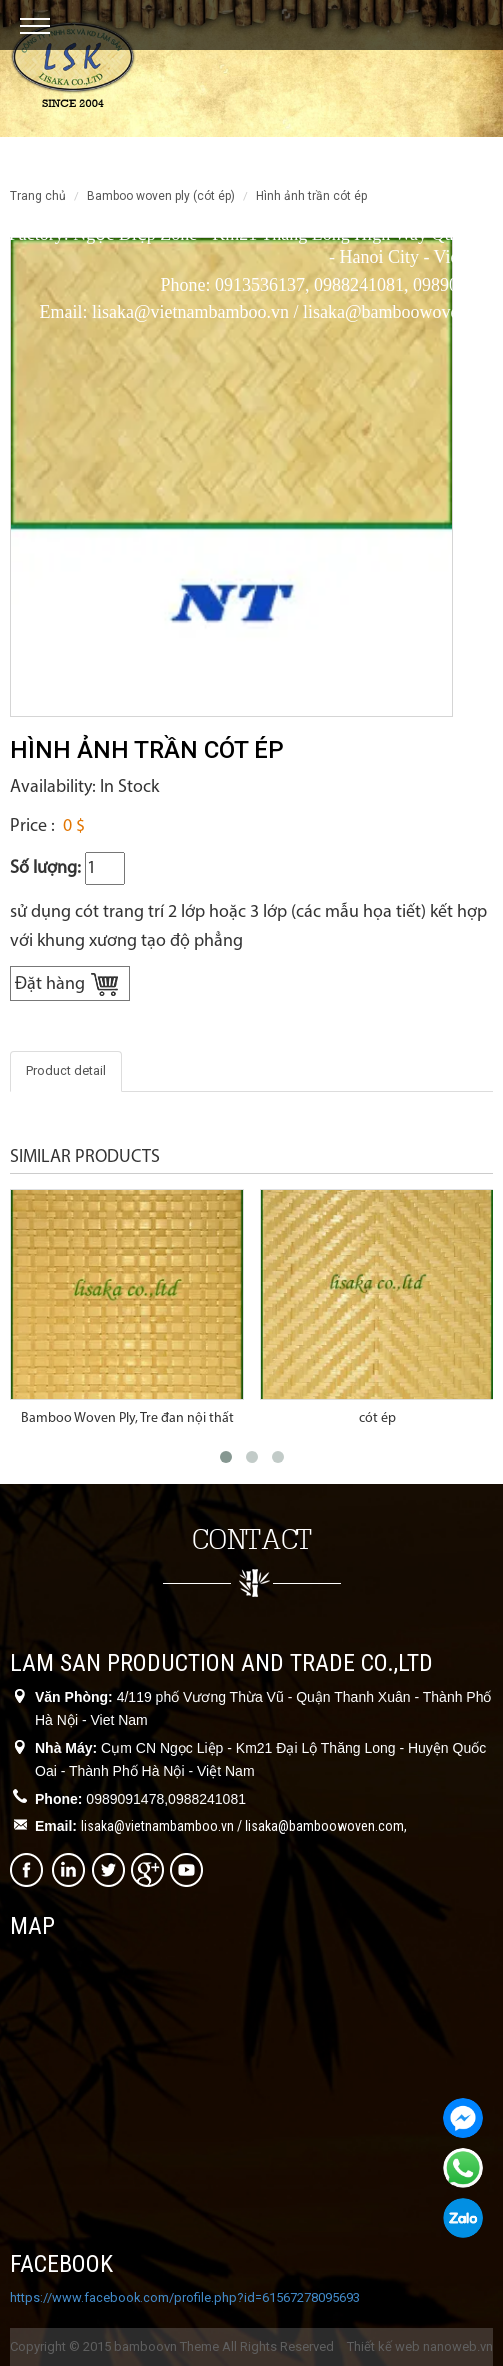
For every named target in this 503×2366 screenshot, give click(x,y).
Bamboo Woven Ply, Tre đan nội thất (127, 1418)
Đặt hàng (50, 984)
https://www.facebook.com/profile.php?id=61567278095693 (185, 2297)
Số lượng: (45, 868)
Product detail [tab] (66, 1070)
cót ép (377, 1418)
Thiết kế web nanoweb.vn (420, 2346)
